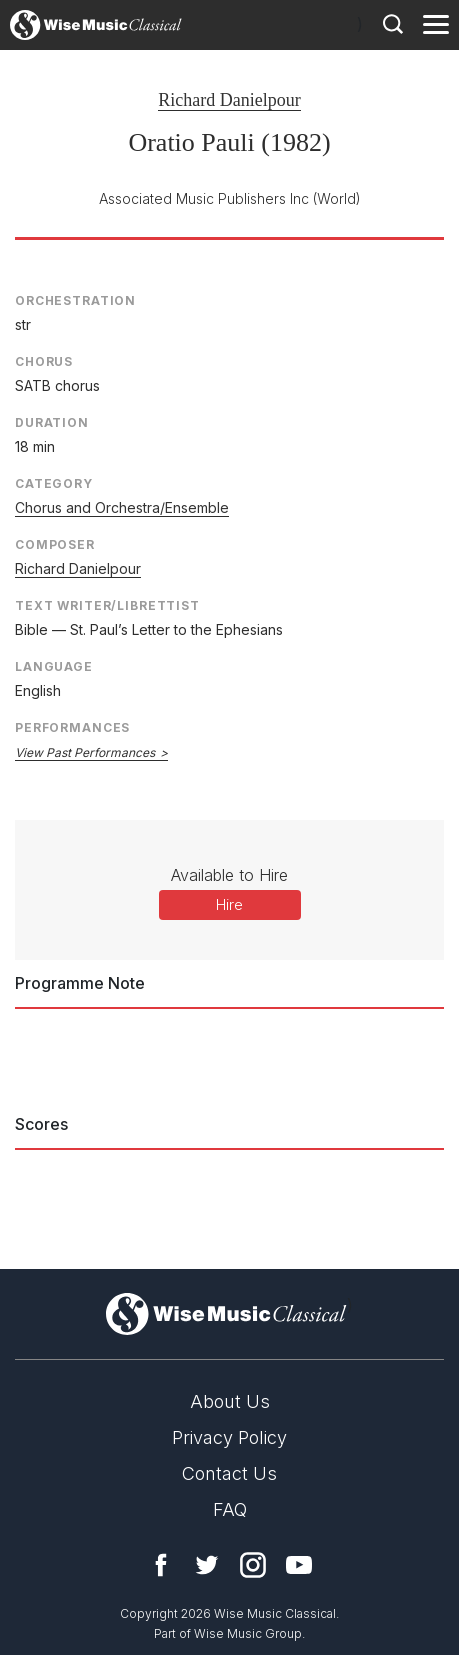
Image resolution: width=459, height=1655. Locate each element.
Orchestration (75, 300)
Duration (52, 422)
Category (54, 483)
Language (54, 666)
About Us (230, 1401)
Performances (72, 727)
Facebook (161, 1565)
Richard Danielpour (229, 100)
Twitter (207, 1565)
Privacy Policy (229, 1437)
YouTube (299, 1565)
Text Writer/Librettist (107, 605)
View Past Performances (85, 752)
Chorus (44, 361)
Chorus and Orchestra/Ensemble (122, 507)
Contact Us (229, 1473)
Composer (55, 544)
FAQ (230, 1509)
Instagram (253, 1565)
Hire (229, 904)
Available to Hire (229, 875)
